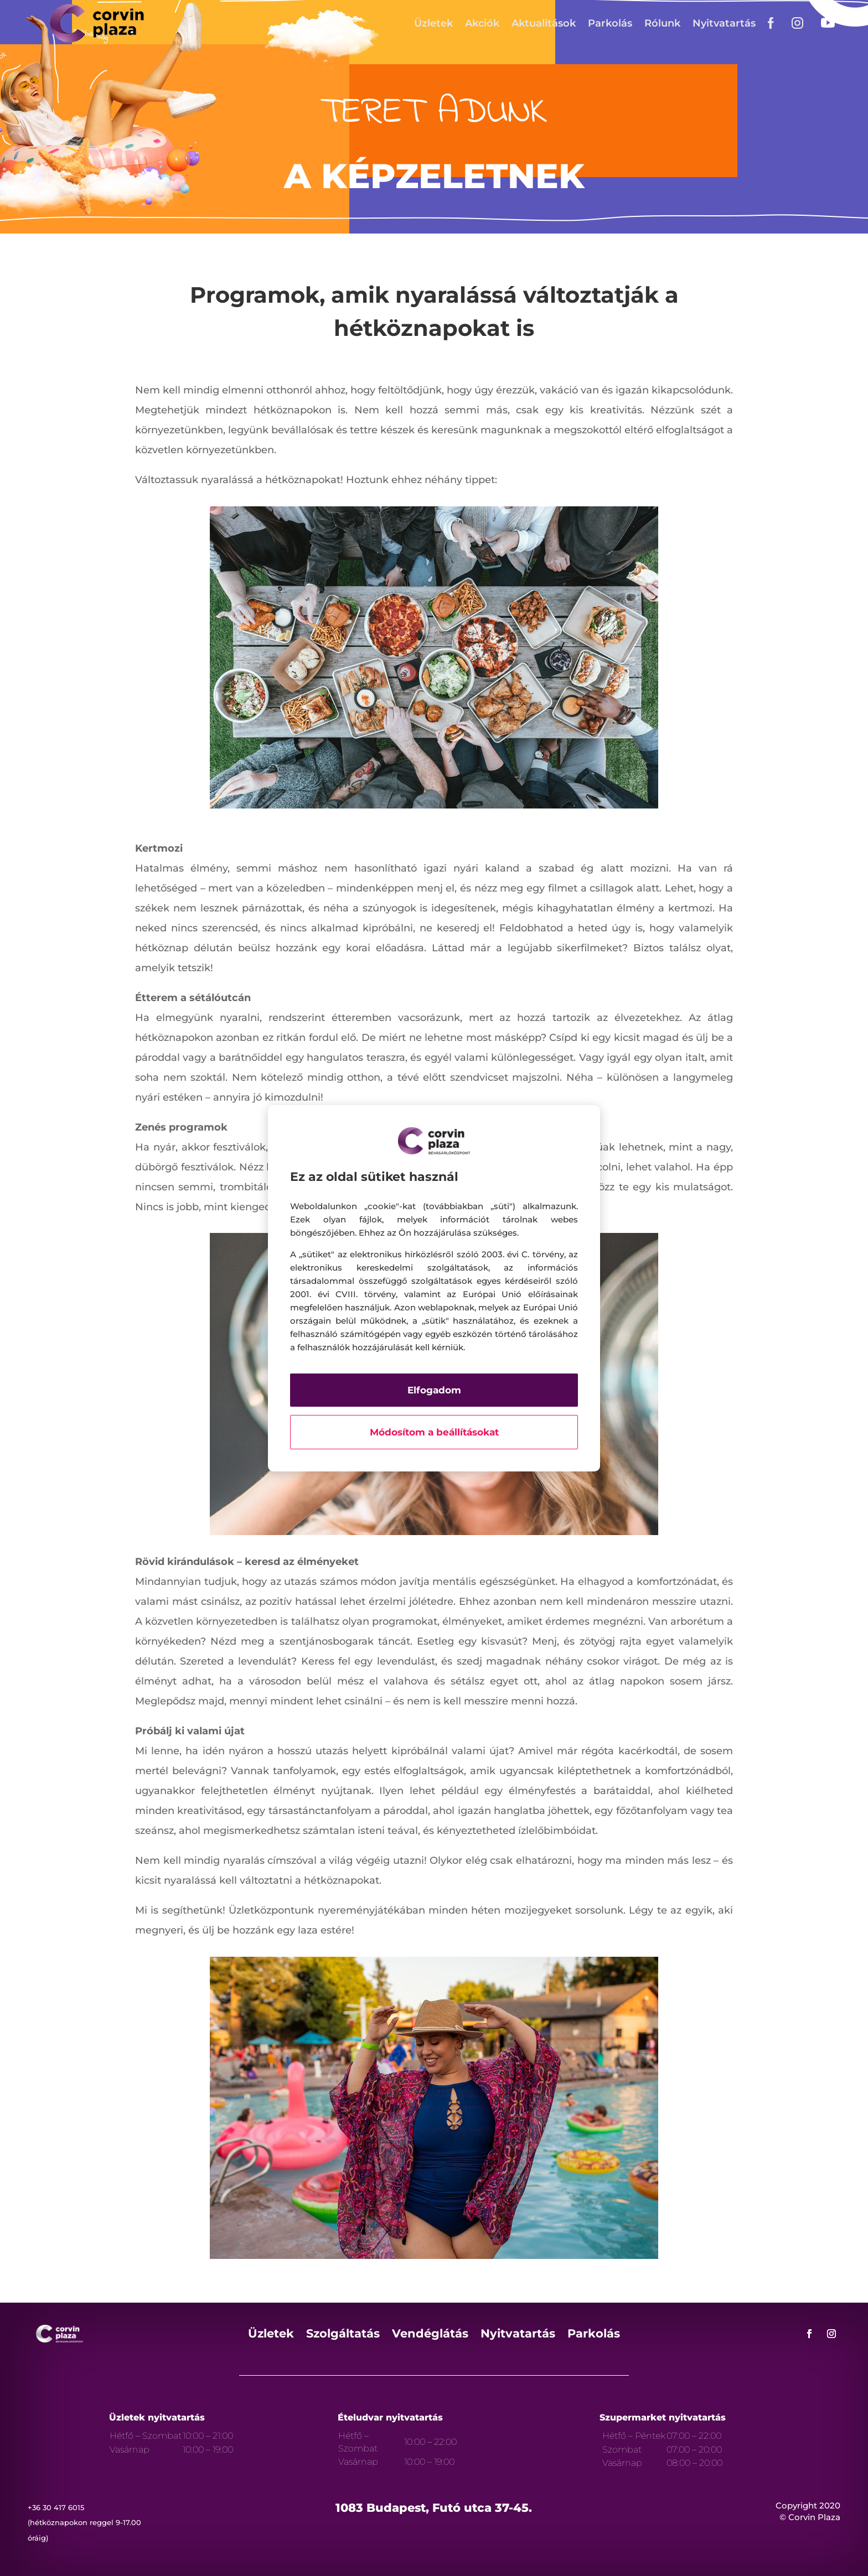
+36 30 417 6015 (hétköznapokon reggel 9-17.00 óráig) (84, 2522)
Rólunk (662, 23)
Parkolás (610, 23)
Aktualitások (544, 23)
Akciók (482, 23)
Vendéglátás (430, 2334)
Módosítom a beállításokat (434, 1432)
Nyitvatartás (724, 23)
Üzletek (433, 23)
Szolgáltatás (343, 2334)
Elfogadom (434, 1390)
